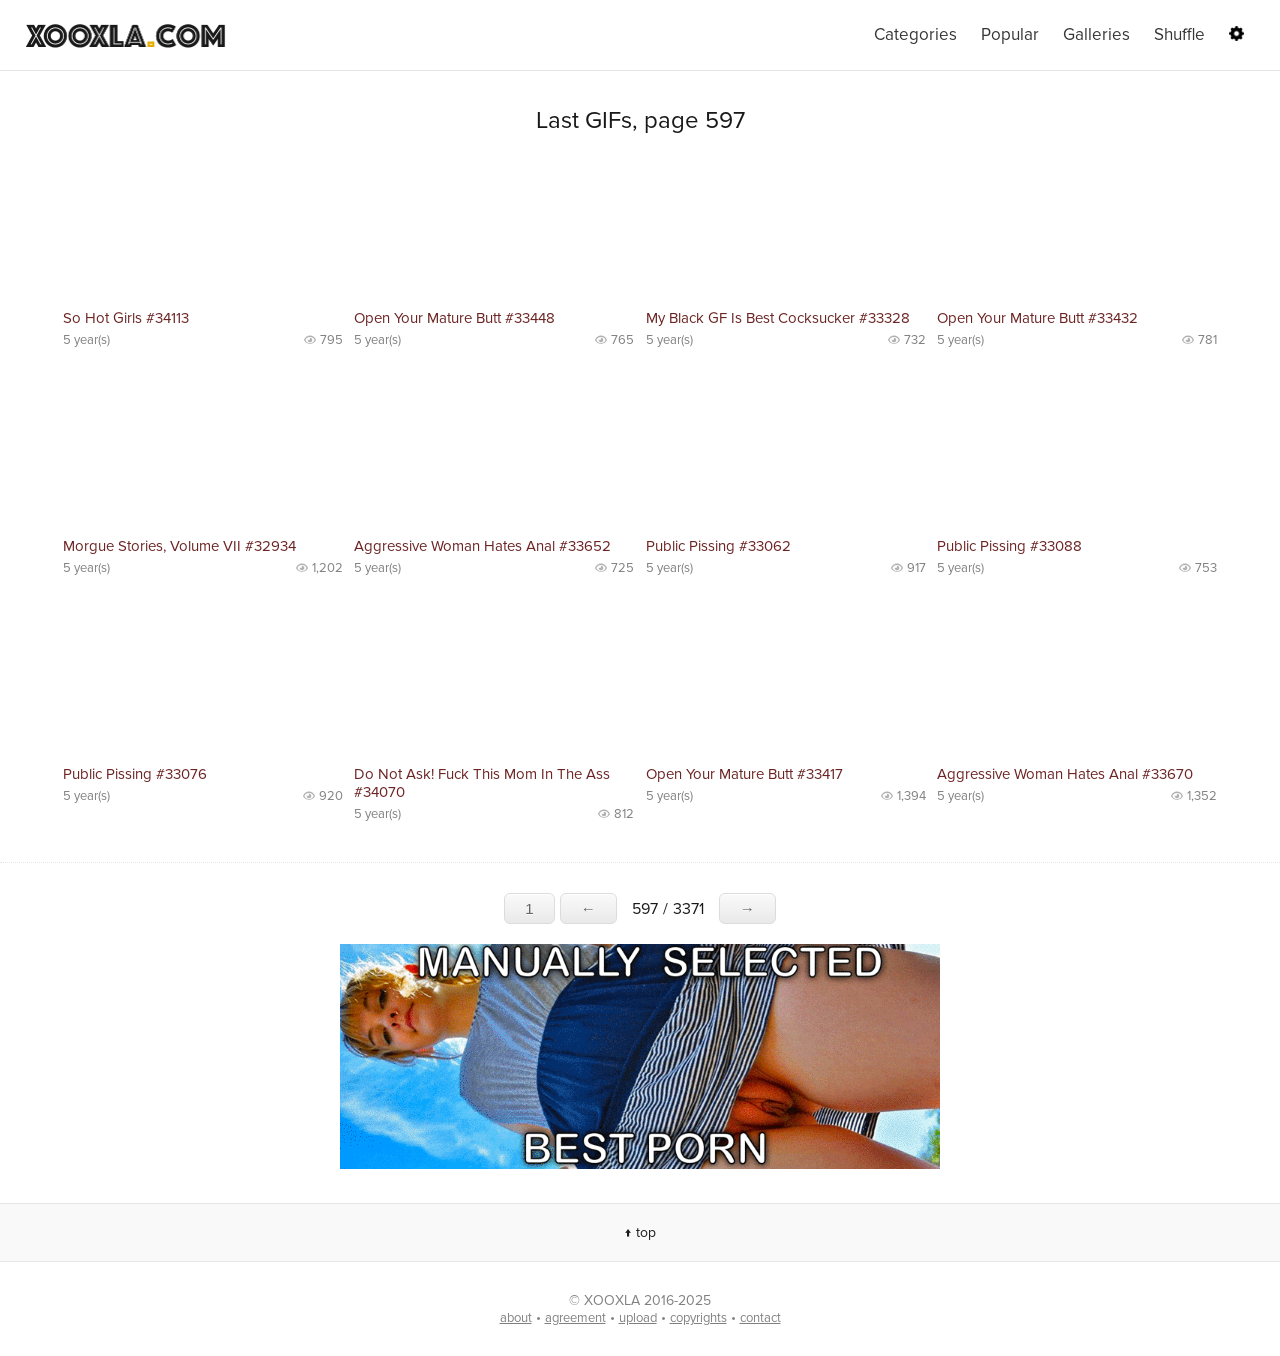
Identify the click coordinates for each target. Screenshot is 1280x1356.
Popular (1010, 34)
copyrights (698, 1318)
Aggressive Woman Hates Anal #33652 (482, 546)
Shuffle (1179, 34)
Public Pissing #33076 (135, 774)
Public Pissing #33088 (1009, 546)
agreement (575, 1318)
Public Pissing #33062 (718, 546)
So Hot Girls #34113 (126, 318)
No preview (203, 230)
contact (760, 1318)
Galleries (1096, 34)
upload (638, 1318)
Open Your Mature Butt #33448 (454, 318)
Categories (915, 34)
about (516, 1318)
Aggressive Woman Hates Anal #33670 (1065, 774)
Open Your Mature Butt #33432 (1037, 318)
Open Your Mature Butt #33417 (744, 774)
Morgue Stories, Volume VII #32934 (179, 546)
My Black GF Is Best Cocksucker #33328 (778, 318)
